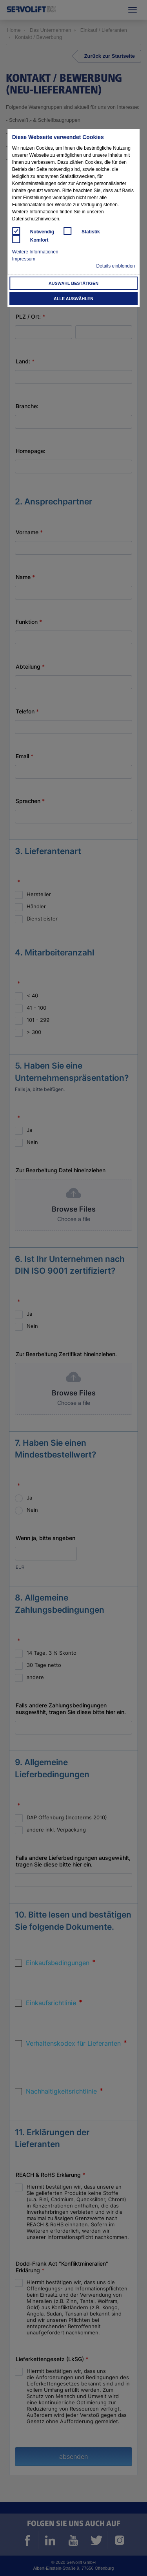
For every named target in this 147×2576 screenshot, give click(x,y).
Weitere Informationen (35, 252)
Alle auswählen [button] (73, 298)
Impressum (23, 259)
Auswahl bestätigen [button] (73, 283)
